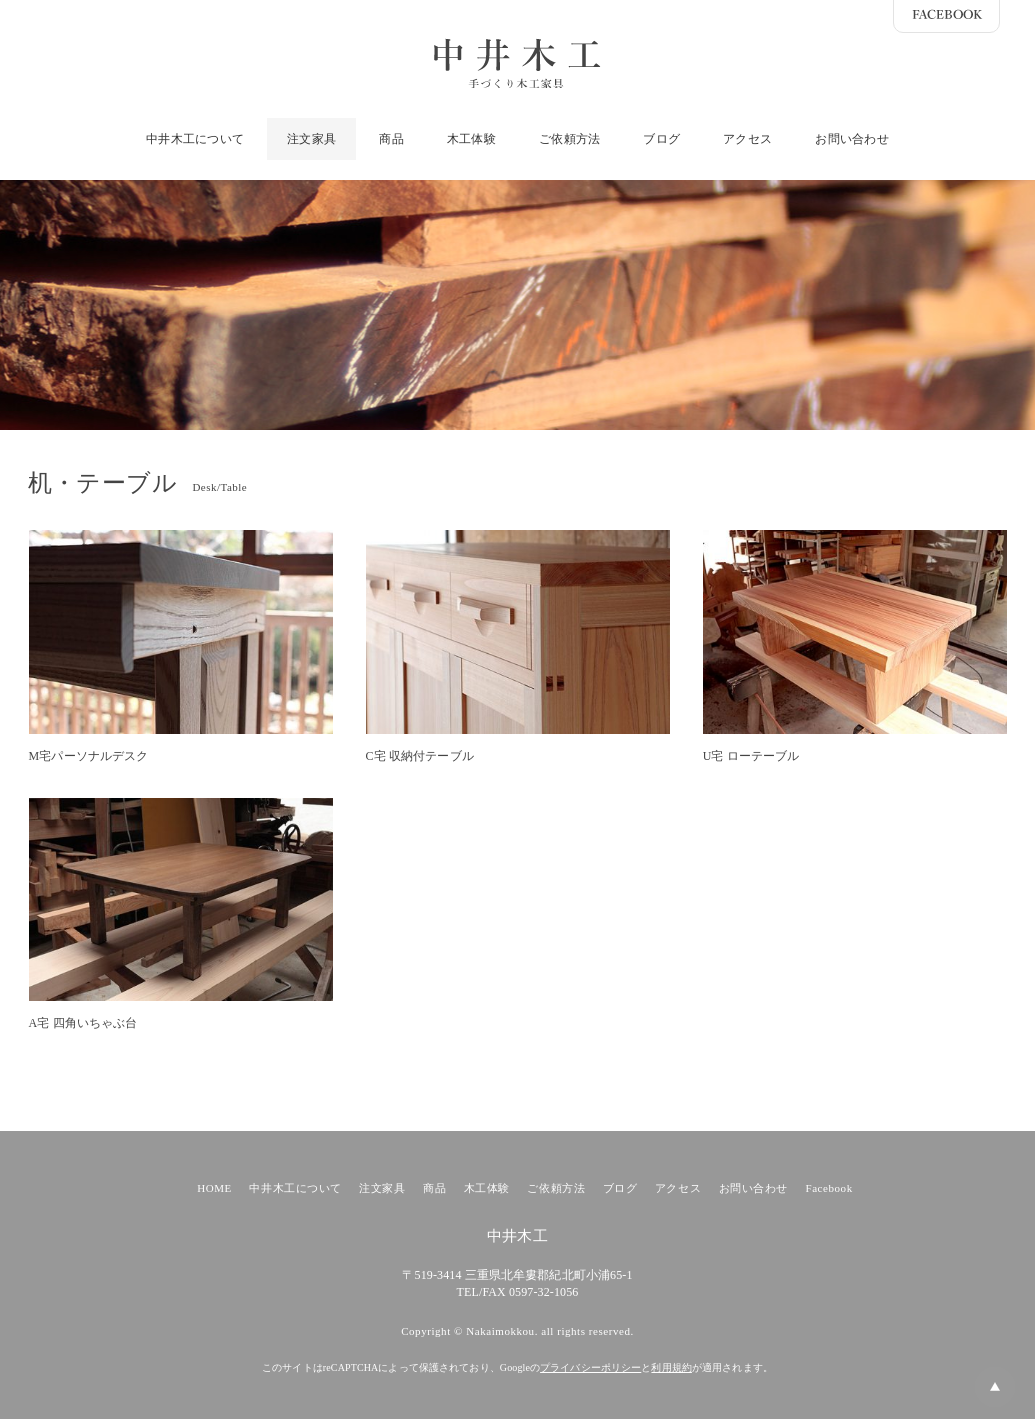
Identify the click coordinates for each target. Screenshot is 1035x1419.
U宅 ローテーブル (751, 756)
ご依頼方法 (569, 139)
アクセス (747, 139)
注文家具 (311, 139)
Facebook (829, 1188)
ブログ (661, 139)
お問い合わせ (851, 139)
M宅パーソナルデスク (89, 756)
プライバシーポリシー (590, 1367)
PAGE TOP (975, 1393)
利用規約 (671, 1367)
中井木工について (195, 139)
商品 (391, 139)
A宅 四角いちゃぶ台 (83, 1023)
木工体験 (471, 139)
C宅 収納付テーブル (420, 756)
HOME (214, 1188)
